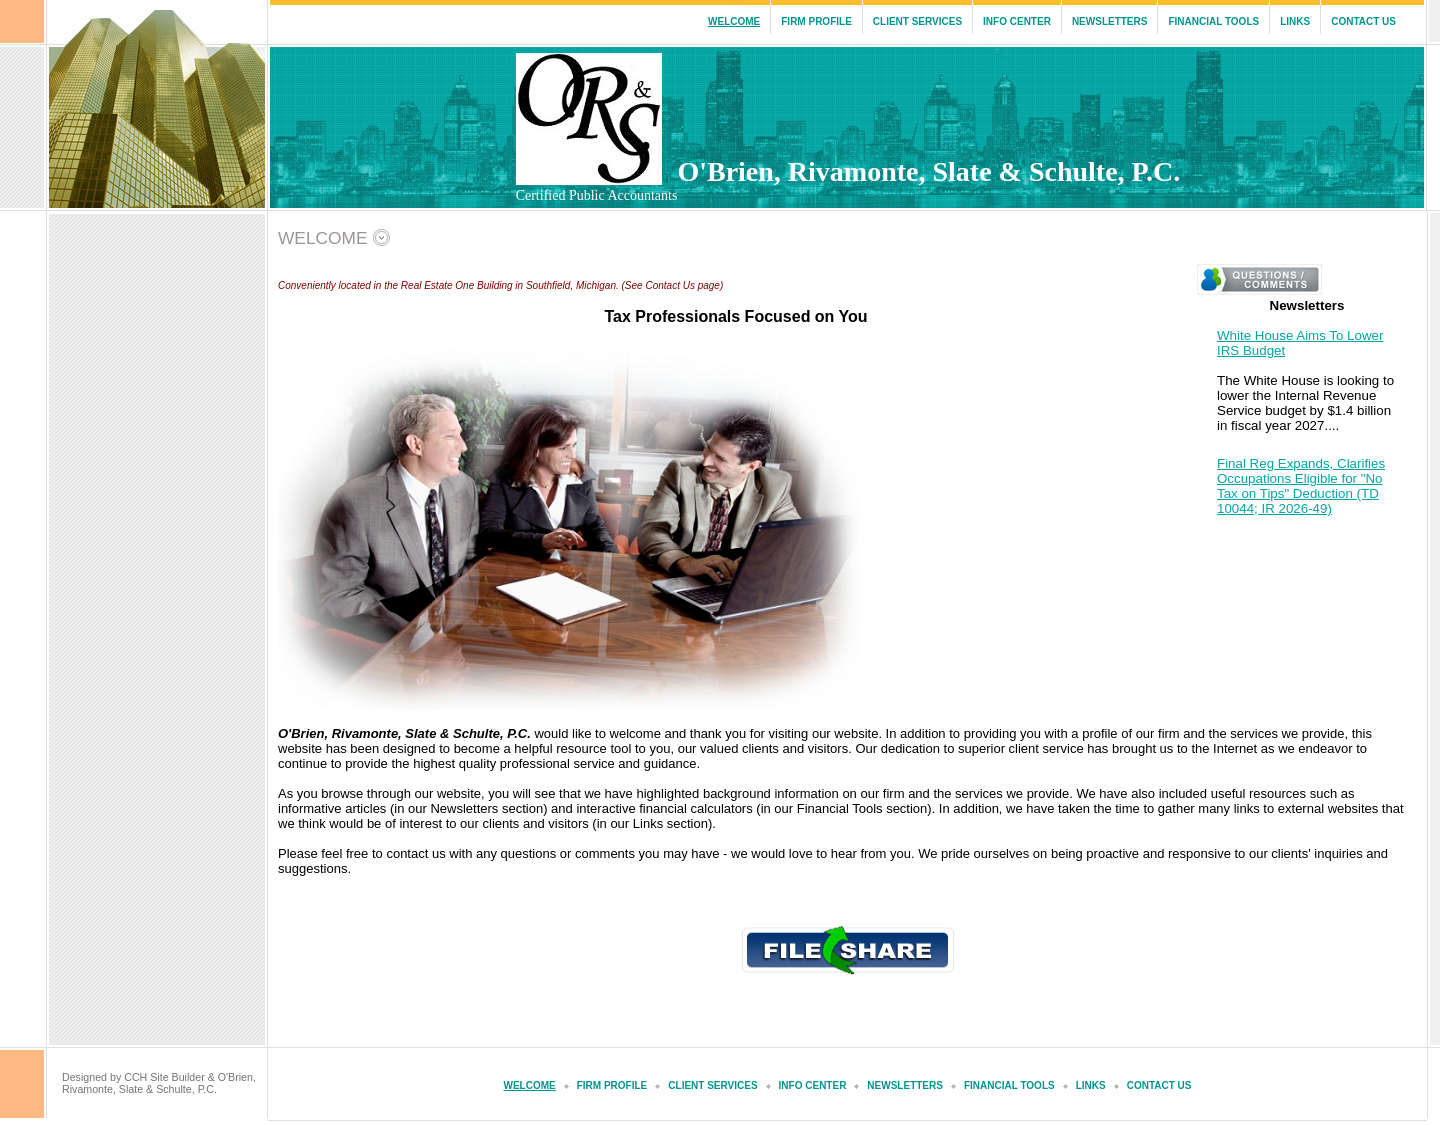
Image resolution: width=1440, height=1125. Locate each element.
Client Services (917, 21)
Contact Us (1363, 21)
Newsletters (1110, 21)
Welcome (734, 21)
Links (1295, 21)
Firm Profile (816, 21)
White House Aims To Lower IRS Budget (1300, 343)
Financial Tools (1213, 21)
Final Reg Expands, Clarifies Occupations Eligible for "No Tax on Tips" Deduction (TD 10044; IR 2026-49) (1301, 486)
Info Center (1017, 21)
